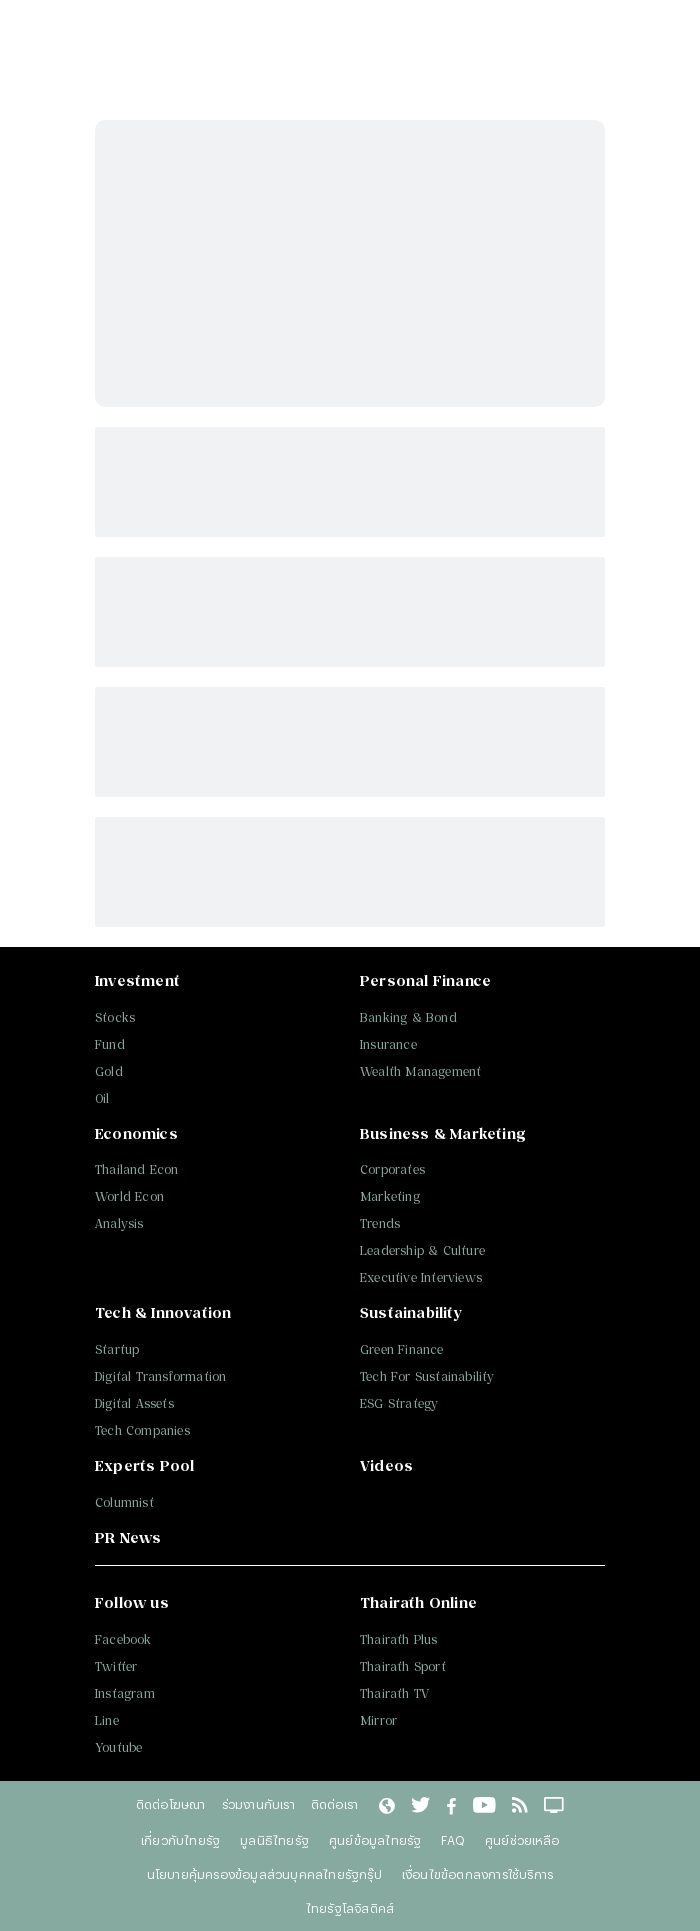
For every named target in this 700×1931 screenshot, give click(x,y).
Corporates (392, 1169)
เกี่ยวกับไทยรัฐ (180, 1840)
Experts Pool (144, 1465)
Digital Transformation (160, 1376)
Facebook (123, 1639)
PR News (128, 1537)
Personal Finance (425, 980)
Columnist (124, 1502)
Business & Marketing (443, 1133)
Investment (137, 980)
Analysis (119, 1223)
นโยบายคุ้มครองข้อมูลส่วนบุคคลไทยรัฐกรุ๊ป (264, 1874)
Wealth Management (420, 1071)
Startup (117, 1349)
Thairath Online (418, 1602)
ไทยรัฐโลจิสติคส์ (350, 1908)
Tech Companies (142, 1430)
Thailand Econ (137, 1169)
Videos (386, 1465)
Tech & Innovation (163, 1312)
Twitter (116, 1666)
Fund (110, 1044)
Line (107, 1720)
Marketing (390, 1196)
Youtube (118, 1747)
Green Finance (402, 1349)
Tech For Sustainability (427, 1376)
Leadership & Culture (422, 1250)
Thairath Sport (403, 1666)
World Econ (129, 1196)
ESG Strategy (399, 1403)
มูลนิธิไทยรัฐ (274, 1840)
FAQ (453, 1840)
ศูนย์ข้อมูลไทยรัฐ (375, 1840)
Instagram (125, 1693)
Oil (102, 1098)
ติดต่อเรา (334, 1804)
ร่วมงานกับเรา (258, 1804)
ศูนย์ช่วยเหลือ (522, 1840)
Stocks (115, 1017)
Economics (136, 1133)
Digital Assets (134, 1403)
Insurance (388, 1044)
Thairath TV (394, 1693)
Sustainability (411, 1312)
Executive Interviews (421, 1277)
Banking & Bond (408, 1017)
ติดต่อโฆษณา (171, 1804)
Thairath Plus (399, 1639)
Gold (109, 1071)
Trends (380, 1223)
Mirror (378, 1720)
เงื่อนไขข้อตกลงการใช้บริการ (477, 1874)
